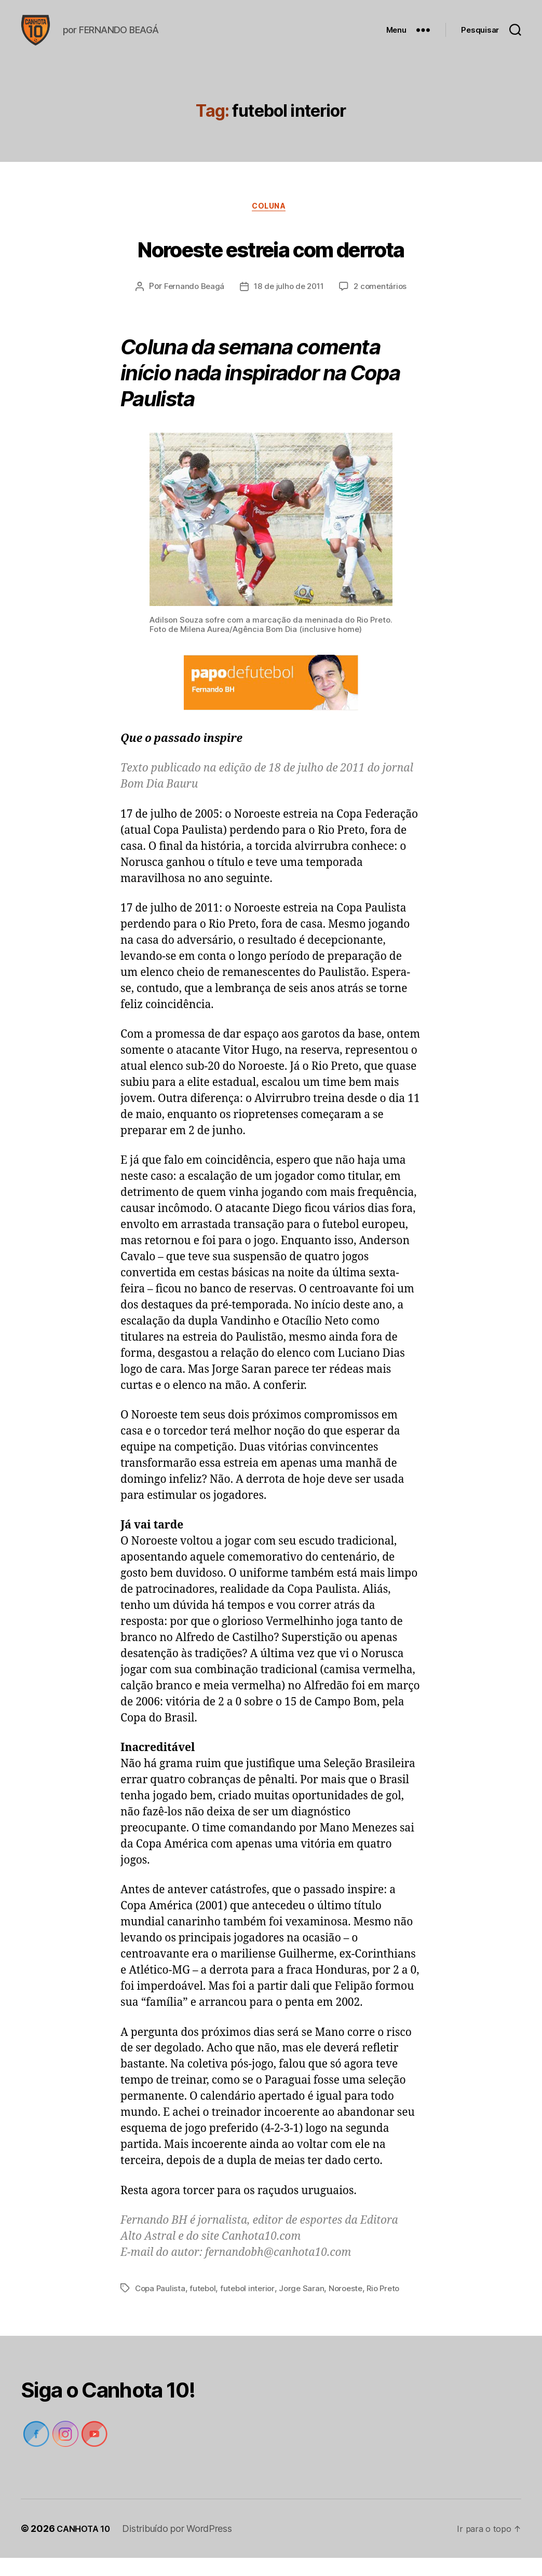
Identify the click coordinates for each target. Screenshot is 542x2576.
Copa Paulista (161, 2306)
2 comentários (383, 304)
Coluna (271, 223)
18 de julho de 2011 (289, 304)
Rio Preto (393, 2306)
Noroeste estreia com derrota (271, 263)
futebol (205, 2306)
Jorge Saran (307, 2306)
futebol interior (252, 2306)
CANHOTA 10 (86, 2546)
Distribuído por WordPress (182, 2546)
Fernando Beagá (191, 304)
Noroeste (353, 2306)
